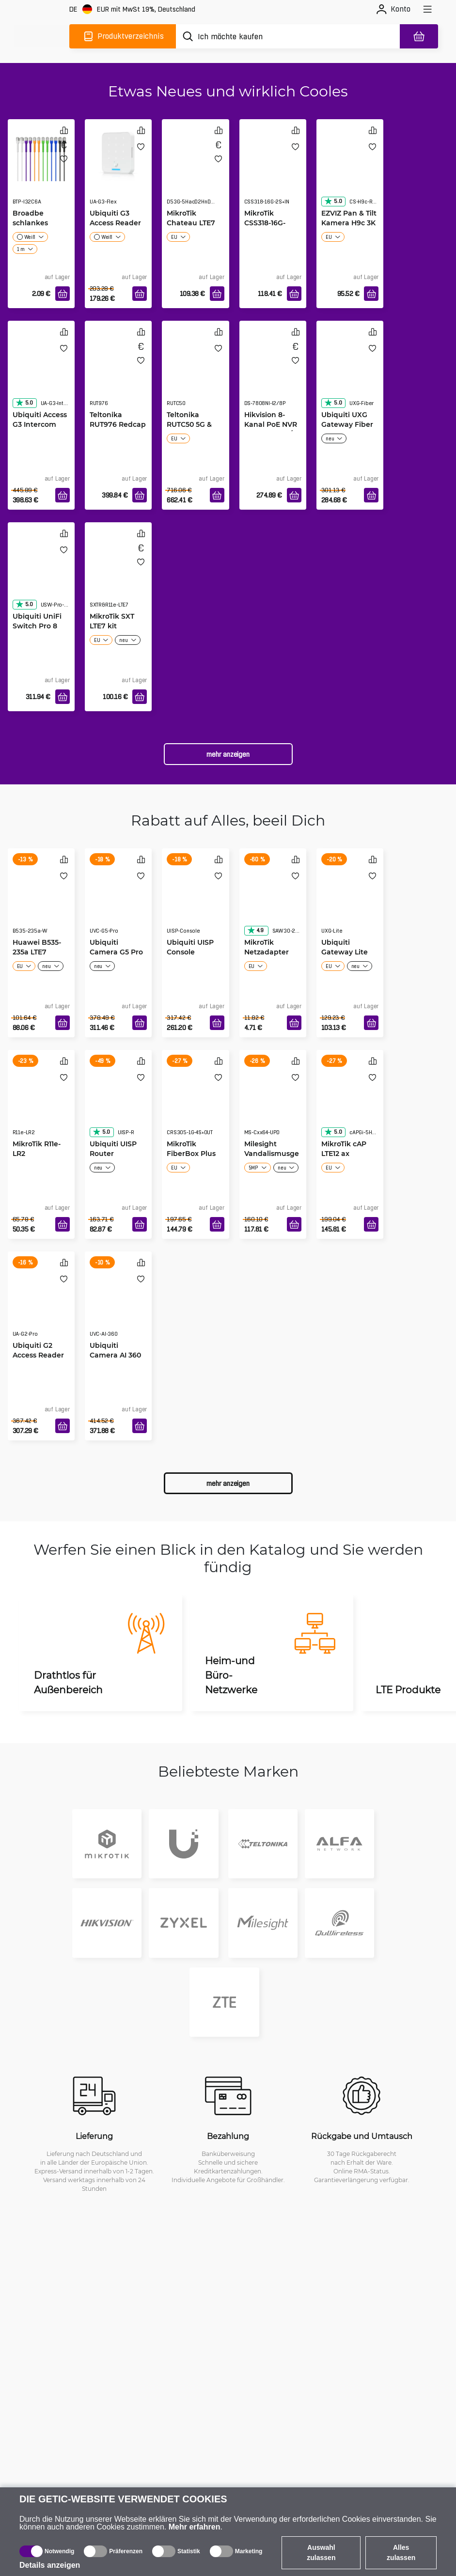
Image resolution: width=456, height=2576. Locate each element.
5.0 (333, 201)
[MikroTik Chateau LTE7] (195, 171)
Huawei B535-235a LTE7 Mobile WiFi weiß (37, 956)
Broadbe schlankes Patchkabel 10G (40, 222)
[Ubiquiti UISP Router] (118, 1102)
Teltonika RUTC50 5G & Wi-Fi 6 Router (192, 424)
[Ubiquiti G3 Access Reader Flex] (118, 152)
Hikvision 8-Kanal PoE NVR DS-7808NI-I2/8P (272, 424)
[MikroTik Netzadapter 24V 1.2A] (272, 900)
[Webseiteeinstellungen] (132, 9)
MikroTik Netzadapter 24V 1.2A (266, 951)
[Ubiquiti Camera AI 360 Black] (118, 1303)
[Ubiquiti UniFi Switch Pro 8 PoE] (41, 574)
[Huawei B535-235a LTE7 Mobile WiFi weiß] (41, 900)
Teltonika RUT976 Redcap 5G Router (118, 424)
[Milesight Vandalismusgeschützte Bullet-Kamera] (272, 1102)
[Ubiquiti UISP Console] (195, 900)
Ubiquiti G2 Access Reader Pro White (38, 1355)
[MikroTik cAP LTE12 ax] (349, 1102)
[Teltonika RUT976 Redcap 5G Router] (118, 373)
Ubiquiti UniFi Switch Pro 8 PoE (37, 625)
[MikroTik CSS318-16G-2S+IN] (272, 171)
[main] (42, 36)
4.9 (255, 930)
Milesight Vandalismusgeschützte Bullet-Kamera (272, 1158)
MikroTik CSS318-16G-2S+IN (264, 222)
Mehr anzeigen (227, 754)
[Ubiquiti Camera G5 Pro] (118, 900)
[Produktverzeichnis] (122, 36)
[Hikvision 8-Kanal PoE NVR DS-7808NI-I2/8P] (272, 373)
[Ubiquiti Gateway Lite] (349, 900)
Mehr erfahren (194, 2527)
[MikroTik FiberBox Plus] (195, 1102)
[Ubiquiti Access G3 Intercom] (41, 373)
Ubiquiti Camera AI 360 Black (115, 1355)
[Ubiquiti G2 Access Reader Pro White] (41, 1303)
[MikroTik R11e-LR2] (41, 1102)
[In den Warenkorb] (62, 293)
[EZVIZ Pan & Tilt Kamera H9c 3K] (349, 171)
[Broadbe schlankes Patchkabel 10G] (41, 152)
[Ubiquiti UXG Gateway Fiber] (349, 373)
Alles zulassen (401, 2552)
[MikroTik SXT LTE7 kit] (118, 574)
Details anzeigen (49, 2565)
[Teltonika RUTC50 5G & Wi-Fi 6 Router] (195, 373)
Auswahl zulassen (321, 2552)
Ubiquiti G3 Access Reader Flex (115, 222)
